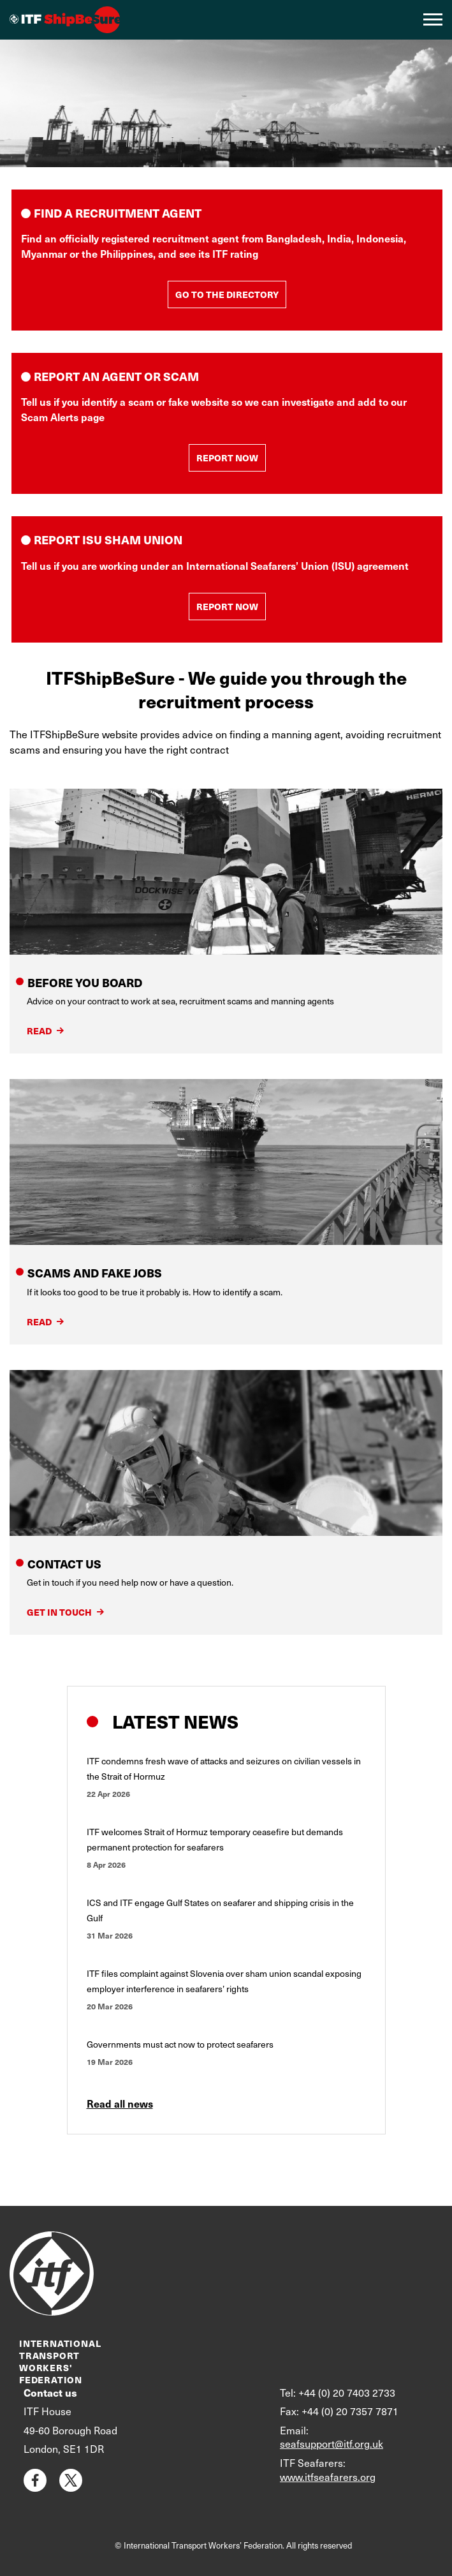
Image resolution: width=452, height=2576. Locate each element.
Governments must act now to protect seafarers (180, 2044)
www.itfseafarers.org (327, 2477)
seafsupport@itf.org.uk (331, 2444)
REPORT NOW (227, 457)
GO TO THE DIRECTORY (227, 294)
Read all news (120, 2103)
